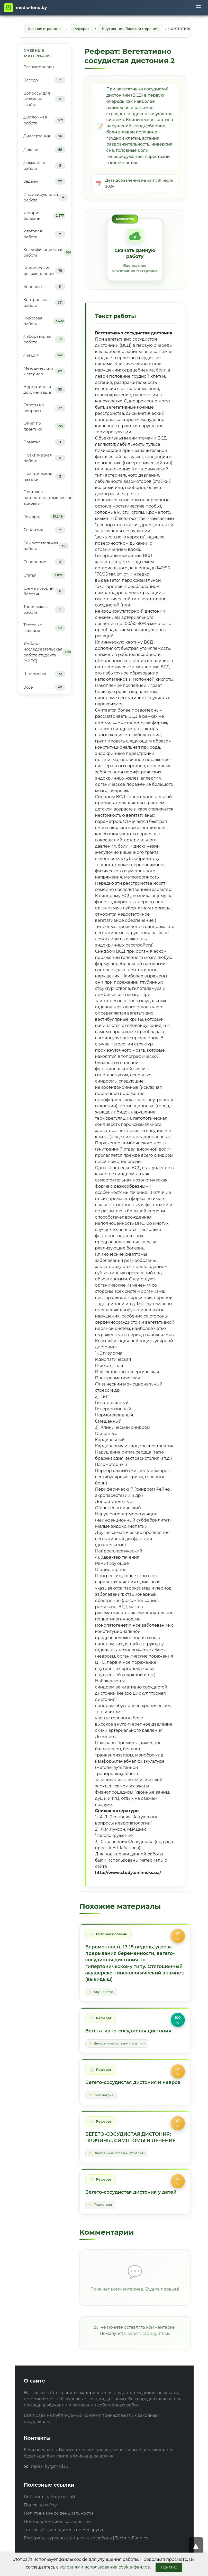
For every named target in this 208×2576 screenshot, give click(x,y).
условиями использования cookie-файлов (105, 2567)
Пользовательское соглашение (57, 2543)
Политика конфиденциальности (58, 2535)
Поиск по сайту (40, 2527)
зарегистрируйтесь (148, 2355)
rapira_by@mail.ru (49, 2488)
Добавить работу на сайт (50, 2519)
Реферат (87, 29)
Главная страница (47, 29)
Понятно (169, 2567)
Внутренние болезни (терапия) (142, 29)
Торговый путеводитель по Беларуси (63, 2552)
